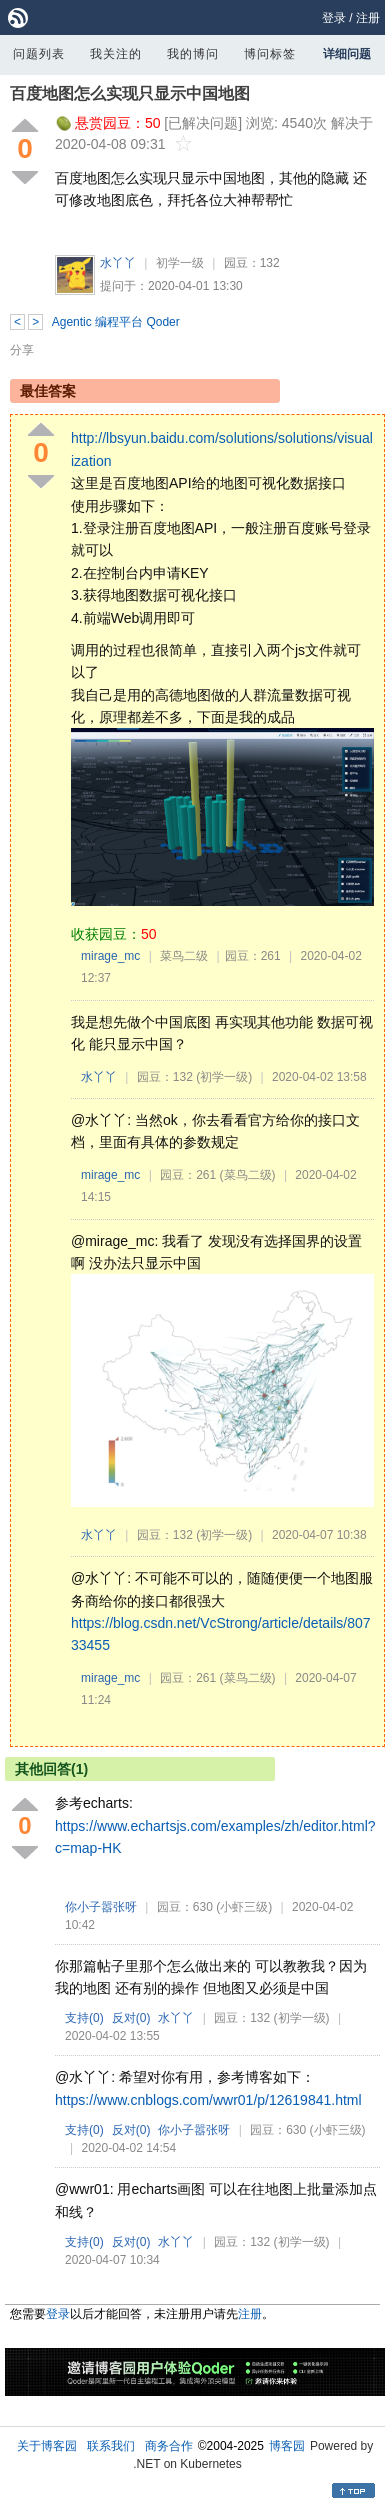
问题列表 (39, 54)
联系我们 (111, 2446)
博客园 (287, 2446)
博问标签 (270, 54)
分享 (22, 350)
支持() (84, 2018)
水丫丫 (118, 263)
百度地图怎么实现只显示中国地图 (130, 93)
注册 (368, 18)
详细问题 (347, 54)
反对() (131, 2018)
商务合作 (169, 2446)
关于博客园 (47, 2446)
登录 (334, 18)
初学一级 (180, 263)
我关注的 (116, 54)
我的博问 (193, 54)
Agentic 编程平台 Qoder (116, 322)
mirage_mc (110, 956)
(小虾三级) (244, 1907)
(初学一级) (224, 1077)
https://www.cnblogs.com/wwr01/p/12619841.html (208, 2100)
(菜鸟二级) (248, 1175)
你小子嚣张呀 (101, 1907)
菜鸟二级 (184, 956)
